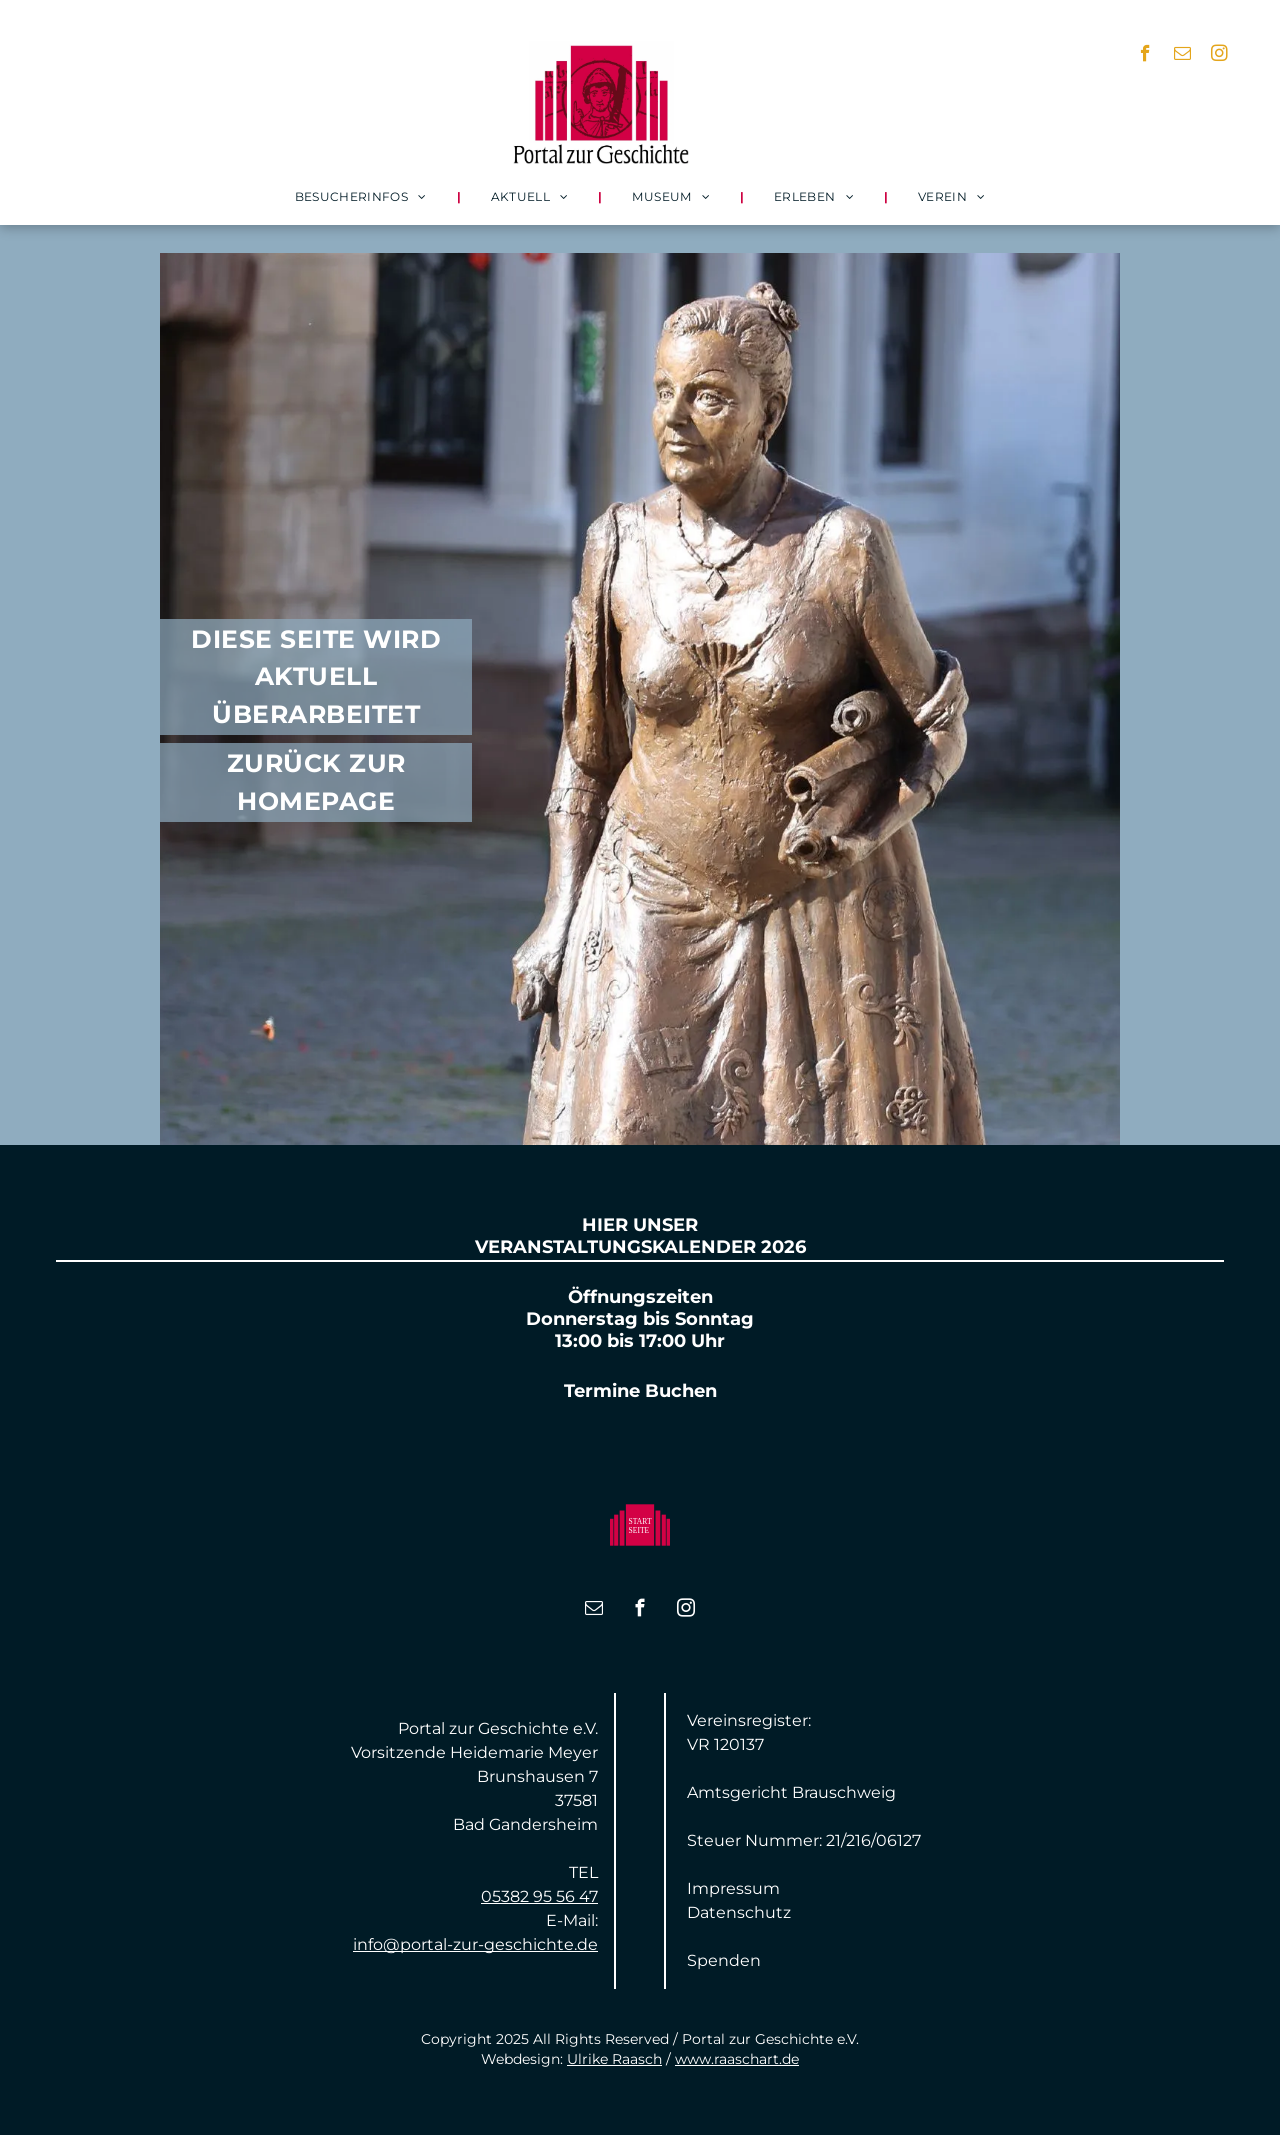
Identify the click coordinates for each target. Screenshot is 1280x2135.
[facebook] (1145, 56)
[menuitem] (363, 196)
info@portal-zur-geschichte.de (475, 1944)
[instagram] (1219, 56)
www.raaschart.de (737, 2059)
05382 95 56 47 (539, 1896)
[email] (1182, 56)
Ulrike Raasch (614, 2059)
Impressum (733, 1888)
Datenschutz (739, 1912)
